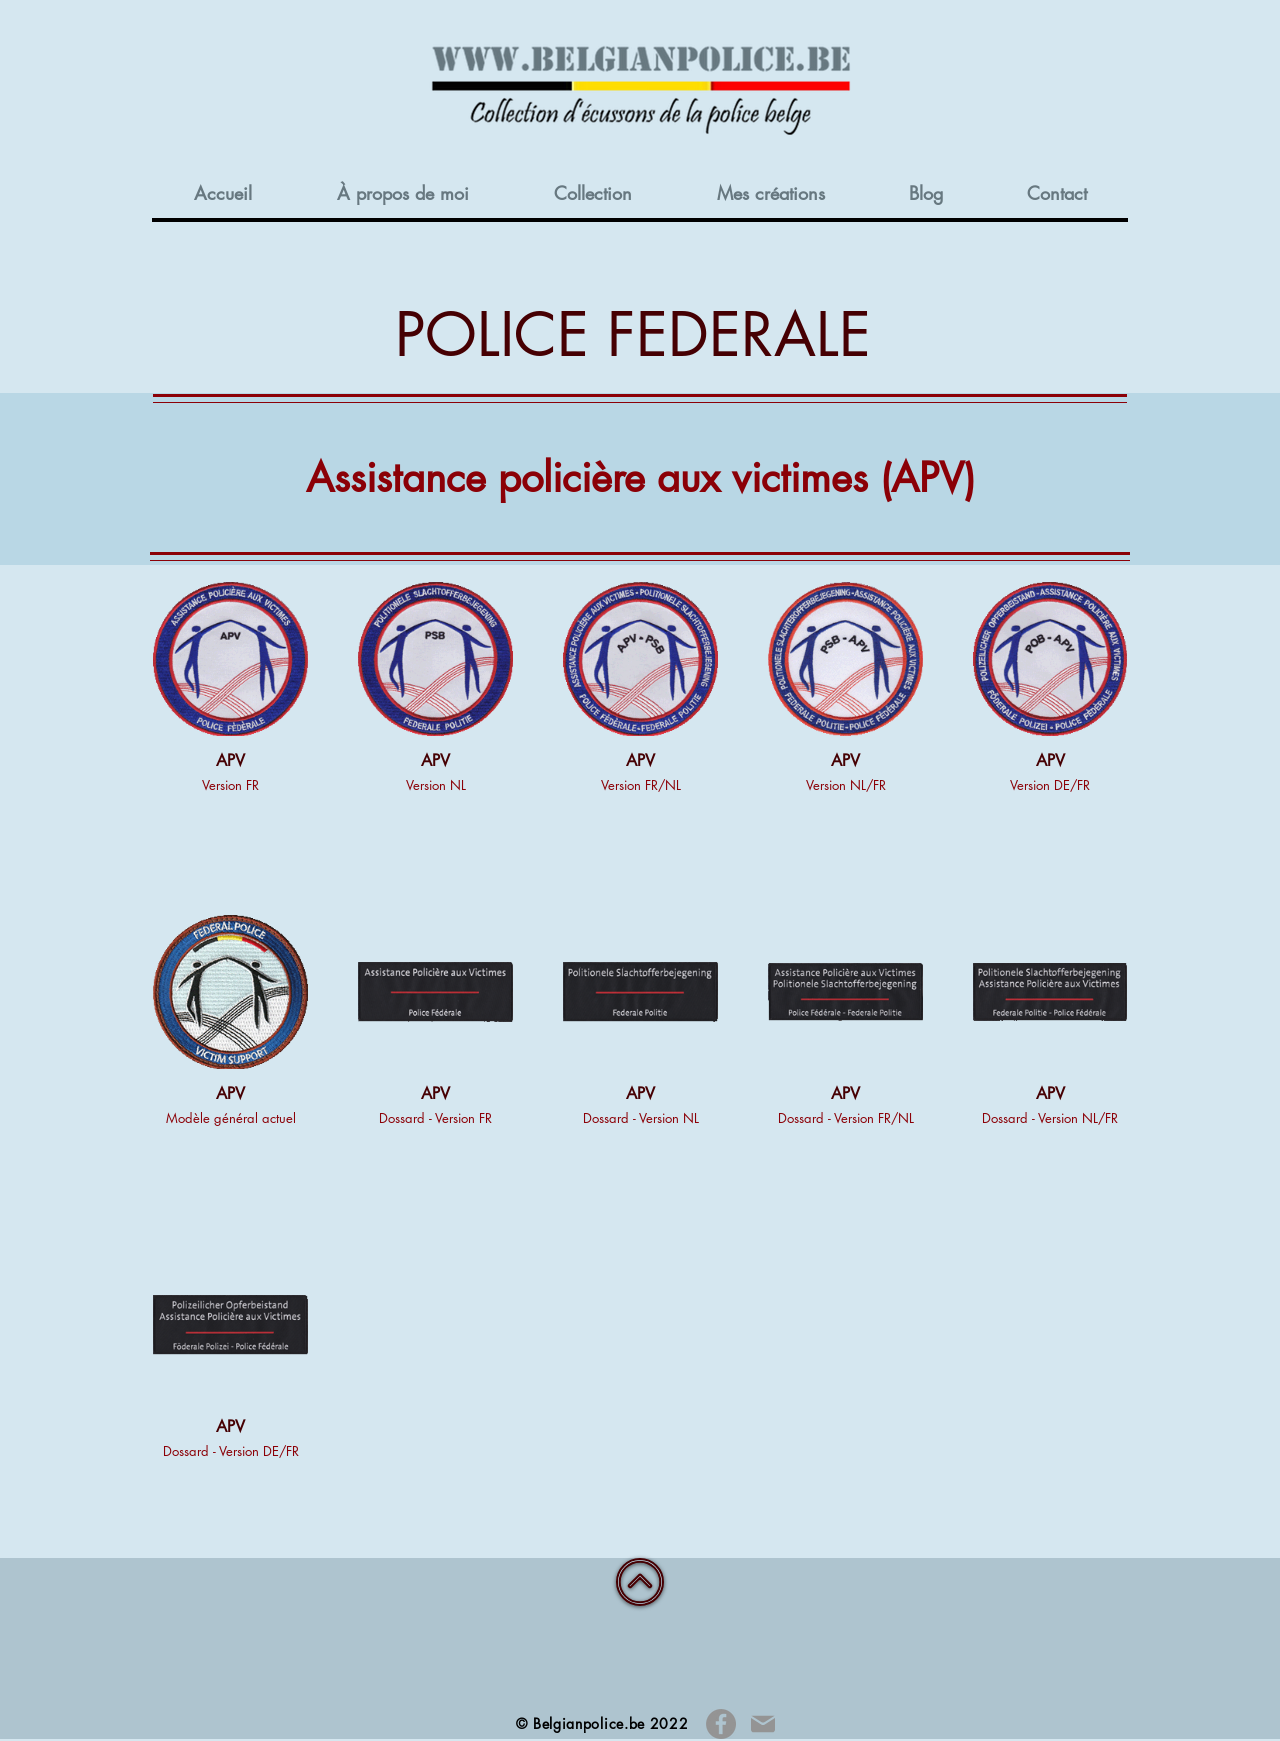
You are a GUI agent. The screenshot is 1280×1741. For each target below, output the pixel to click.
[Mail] (762, 1724)
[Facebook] (721, 1724)
